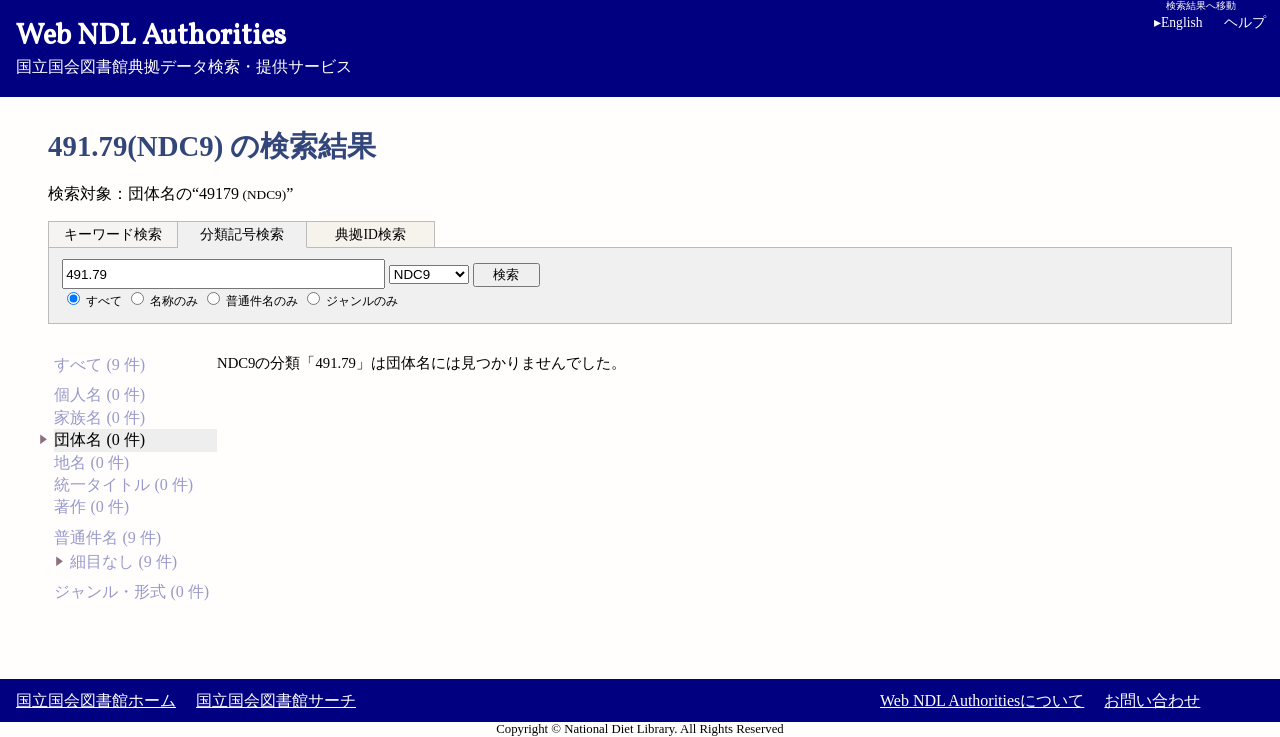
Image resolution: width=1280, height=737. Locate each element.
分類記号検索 (242, 234)
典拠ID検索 (370, 234)
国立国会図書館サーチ (276, 700)
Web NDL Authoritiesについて (982, 700)
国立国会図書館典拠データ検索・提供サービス (640, 46)
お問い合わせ (1152, 700)
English (1182, 22)
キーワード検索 (113, 234)
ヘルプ (1245, 22)
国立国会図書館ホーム (96, 700)
